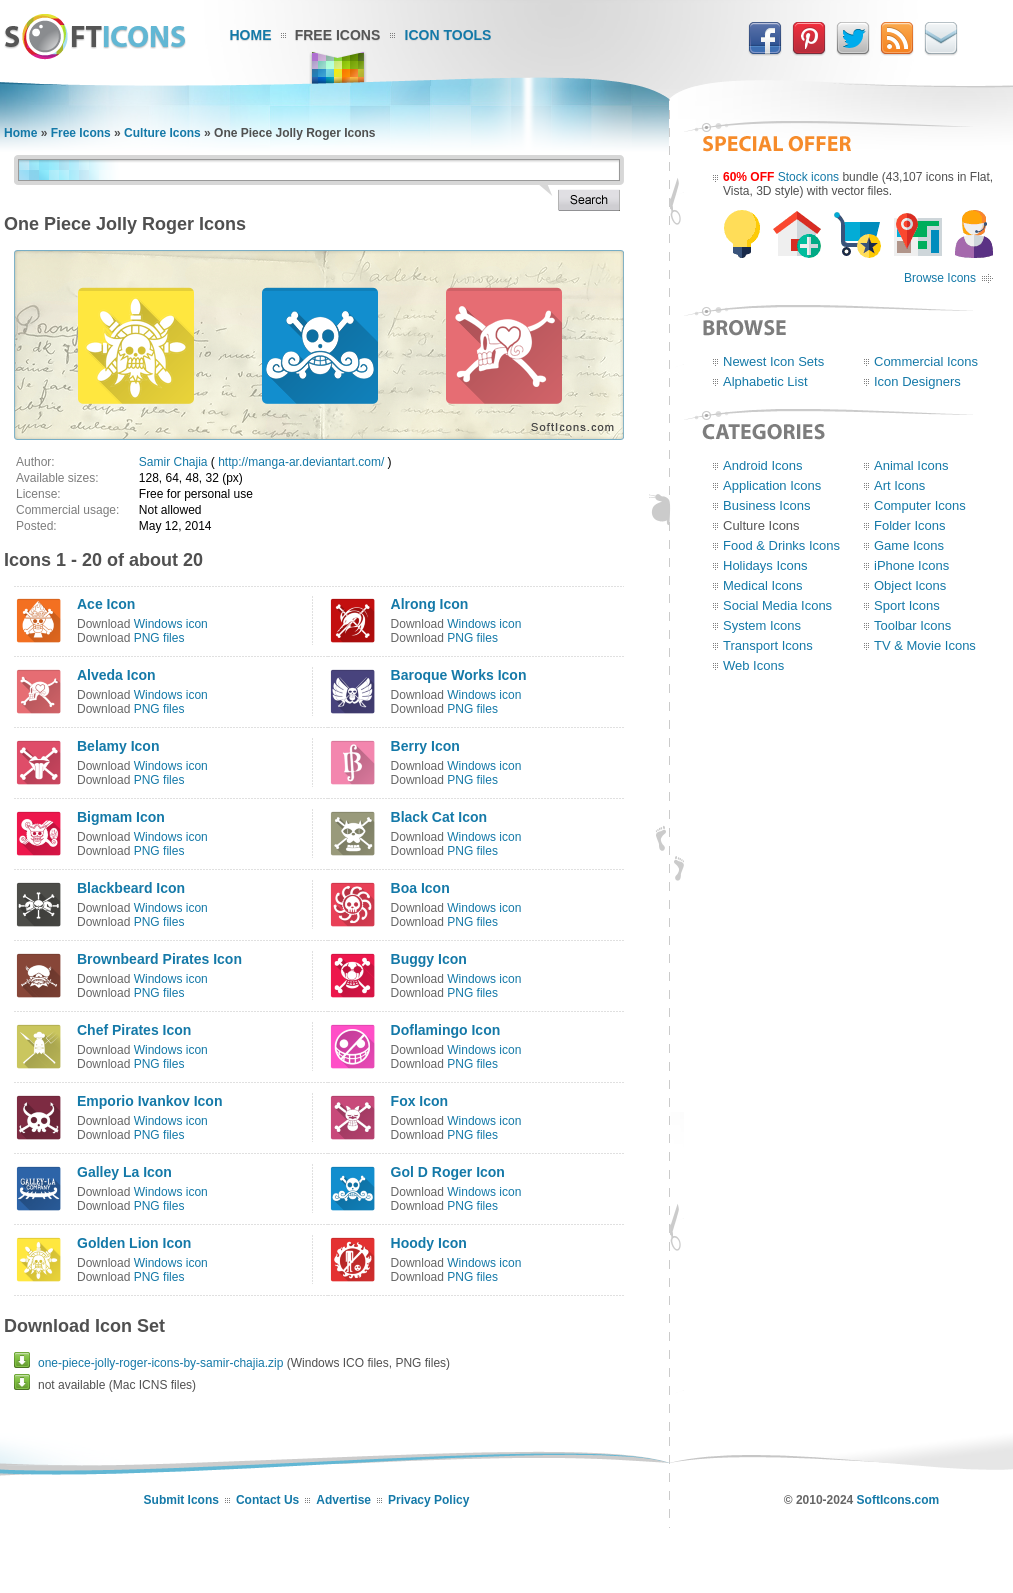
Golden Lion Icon (134, 1243)
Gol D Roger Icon (448, 1172)
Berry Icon (425, 746)
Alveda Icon (116, 675)
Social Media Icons (777, 605)
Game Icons (909, 545)
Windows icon (171, 624)
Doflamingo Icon (446, 1030)
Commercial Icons (926, 361)
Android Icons (763, 465)
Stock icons (808, 177)
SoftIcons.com (898, 1500)
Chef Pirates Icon (134, 1030)
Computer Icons (920, 505)
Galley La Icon (124, 1172)
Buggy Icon (429, 959)
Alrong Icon (430, 604)
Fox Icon (420, 1101)
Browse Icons (940, 278)
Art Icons (899, 485)
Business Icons (766, 505)
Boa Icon (420, 888)
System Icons (762, 625)
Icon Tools (448, 35)
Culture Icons (162, 133)
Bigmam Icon (121, 817)
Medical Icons (762, 585)
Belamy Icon (118, 746)
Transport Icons (768, 645)
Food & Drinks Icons (781, 545)
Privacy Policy (428, 1500)
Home (251, 35)
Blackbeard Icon (131, 888)
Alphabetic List (765, 381)
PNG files (159, 638)
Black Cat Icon (439, 817)
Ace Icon (106, 604)
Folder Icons (910, 525)
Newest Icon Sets (773, 361)
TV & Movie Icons (925, 645)
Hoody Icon (429, 1243)
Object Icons (910, 585)
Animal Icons (911, 465)
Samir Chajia (173, 462)
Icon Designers (917, 381)
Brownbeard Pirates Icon (159, 959)
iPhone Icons (911, 565)
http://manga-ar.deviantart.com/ (301, 462)
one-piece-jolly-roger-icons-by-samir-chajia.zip (160, 1363)
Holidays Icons (765, 565)
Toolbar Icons (912, 625)
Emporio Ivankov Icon (149, 1101)
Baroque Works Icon (459, 675)
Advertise (343, 1500)
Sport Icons (907, 605)
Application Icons (772, 485)
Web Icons (753, 665)
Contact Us (267, 1500)
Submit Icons (181, 1500)
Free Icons (338, 35)
